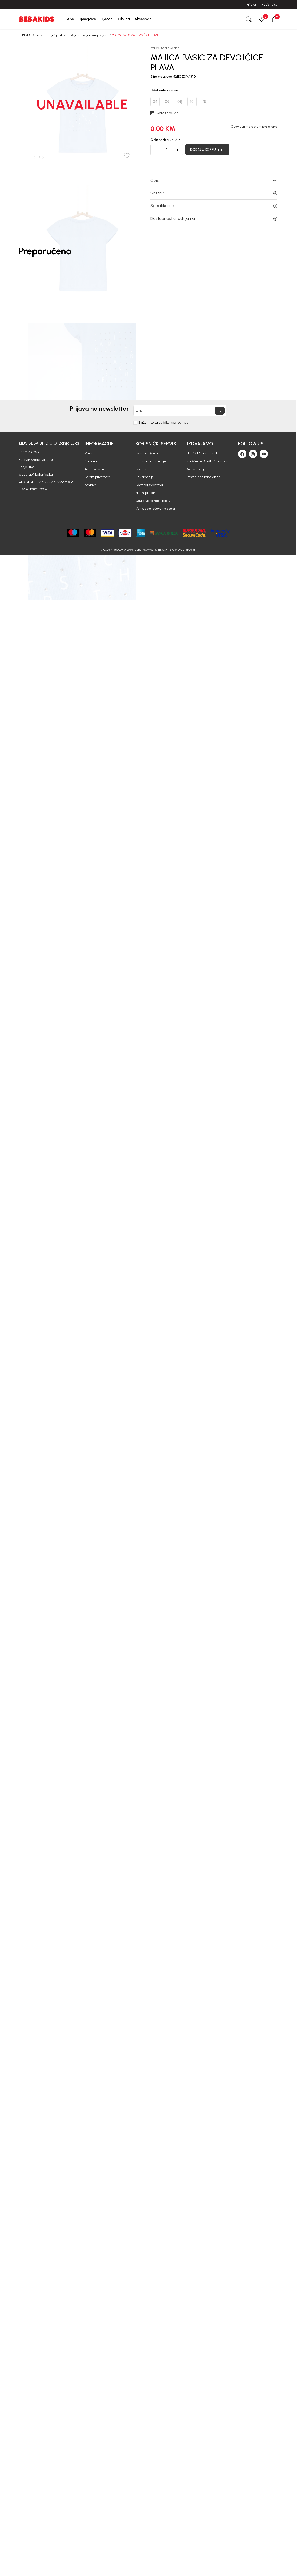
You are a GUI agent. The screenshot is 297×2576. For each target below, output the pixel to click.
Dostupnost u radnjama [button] (213, 218)
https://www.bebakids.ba (126, 549)
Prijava (251, 4)
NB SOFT (163, 549)
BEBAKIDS (25, 35)
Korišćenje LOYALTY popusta (207, 461)
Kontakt (90, 485)
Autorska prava (95, 469)
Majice (75, 35)
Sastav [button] (213, 193)
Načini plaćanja (147, 493)
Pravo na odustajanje (151, 461)
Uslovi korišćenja (147, 453)
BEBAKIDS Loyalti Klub (202, 453)
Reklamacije (145, 477)
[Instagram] (253, 454)
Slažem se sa (164, 422)
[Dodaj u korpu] (207, 149)
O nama (91, 461)
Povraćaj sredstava (149, 485)
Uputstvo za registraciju (153, 501)
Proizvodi (40, 35)
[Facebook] (242, 454)
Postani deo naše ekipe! (204, 477)
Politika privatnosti (97, 477)
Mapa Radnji (196, 469)
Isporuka (142, 469)
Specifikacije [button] (213, 205)
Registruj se (270, 4)
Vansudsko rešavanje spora (155, 509)
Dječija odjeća (58, 35)
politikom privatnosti (174, 423)
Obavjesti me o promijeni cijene (254, 127)
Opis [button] (213, 180)
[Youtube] (264, 454)
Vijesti (89, 453)
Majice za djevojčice (95, 35)
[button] (275, 19)
